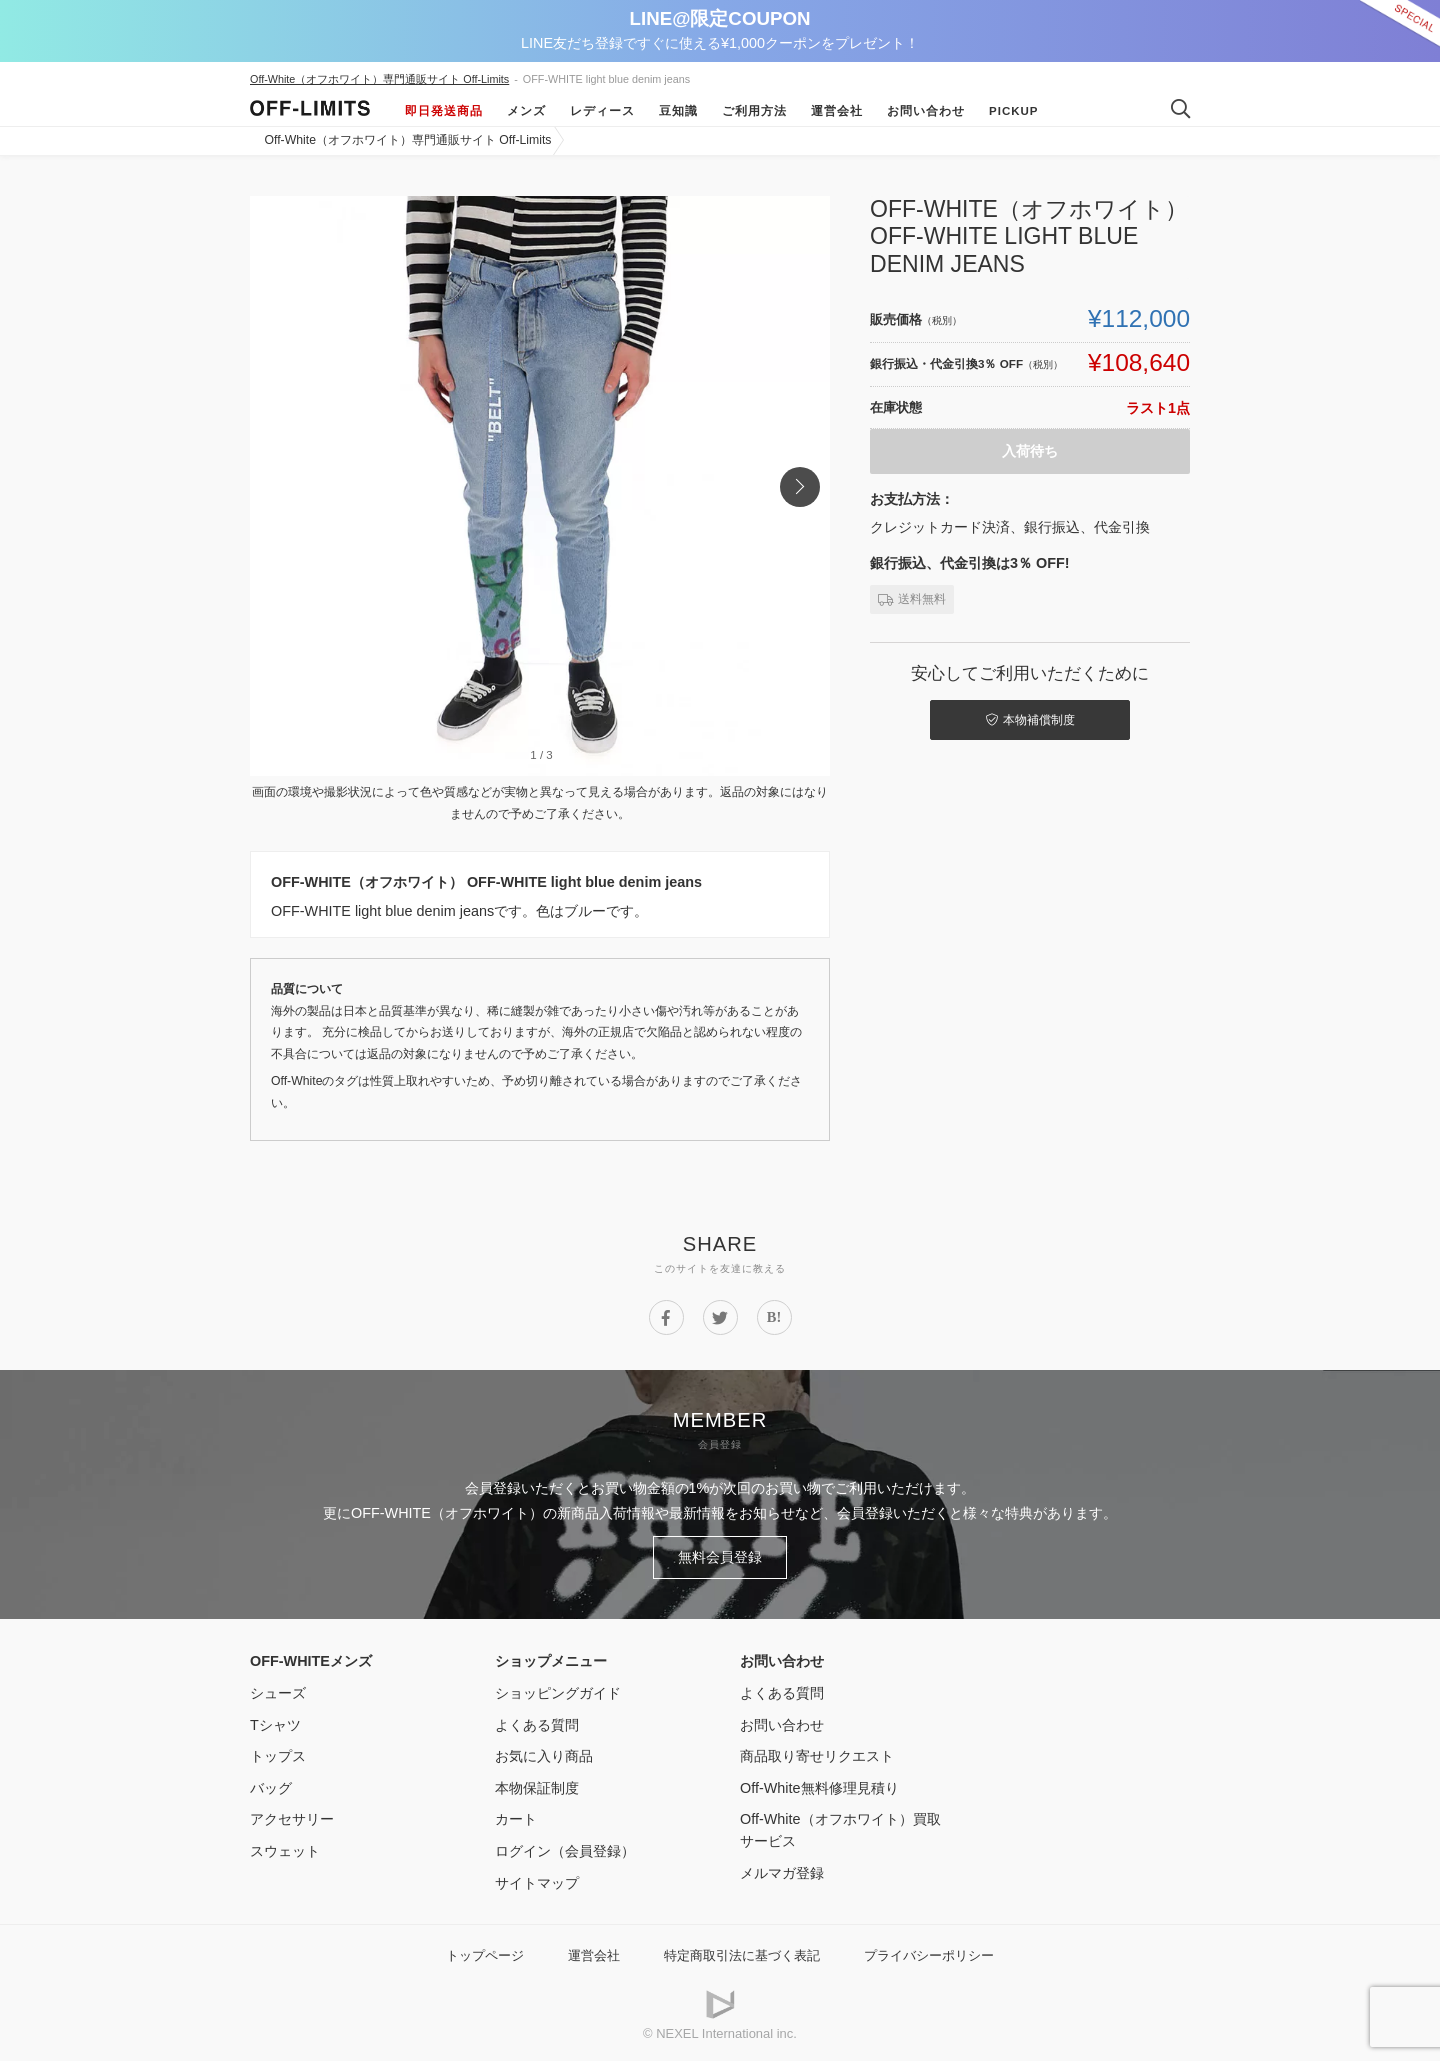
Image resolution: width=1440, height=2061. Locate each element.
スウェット (285, 1851)
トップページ (485, 1955)
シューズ (278, 1693)
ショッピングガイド (558, 1693)
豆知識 (678, 111)
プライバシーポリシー (929, 1955)
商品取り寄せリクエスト (817, 1756)
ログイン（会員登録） (565, 1851)
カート (516, 1819)
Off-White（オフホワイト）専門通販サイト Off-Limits (379, 79)
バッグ (271, 1788)
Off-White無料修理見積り (819, 1788)
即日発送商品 (444, 111)
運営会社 (837, 111)
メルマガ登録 (782, 1873)
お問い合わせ (926, 111)
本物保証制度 (537, 1788)
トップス (278, 1756)
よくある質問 (537, 1725)
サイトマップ (537, 1883)
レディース (602, 111)
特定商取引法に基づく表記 (742, 1955)
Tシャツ (275, 1725)
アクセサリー (292, 1819)
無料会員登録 (720, 1557)
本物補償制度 (1030, 720)
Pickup (1014, 111)
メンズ (526, 111)
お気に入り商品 (544, 1756)
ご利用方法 (754, 111)
